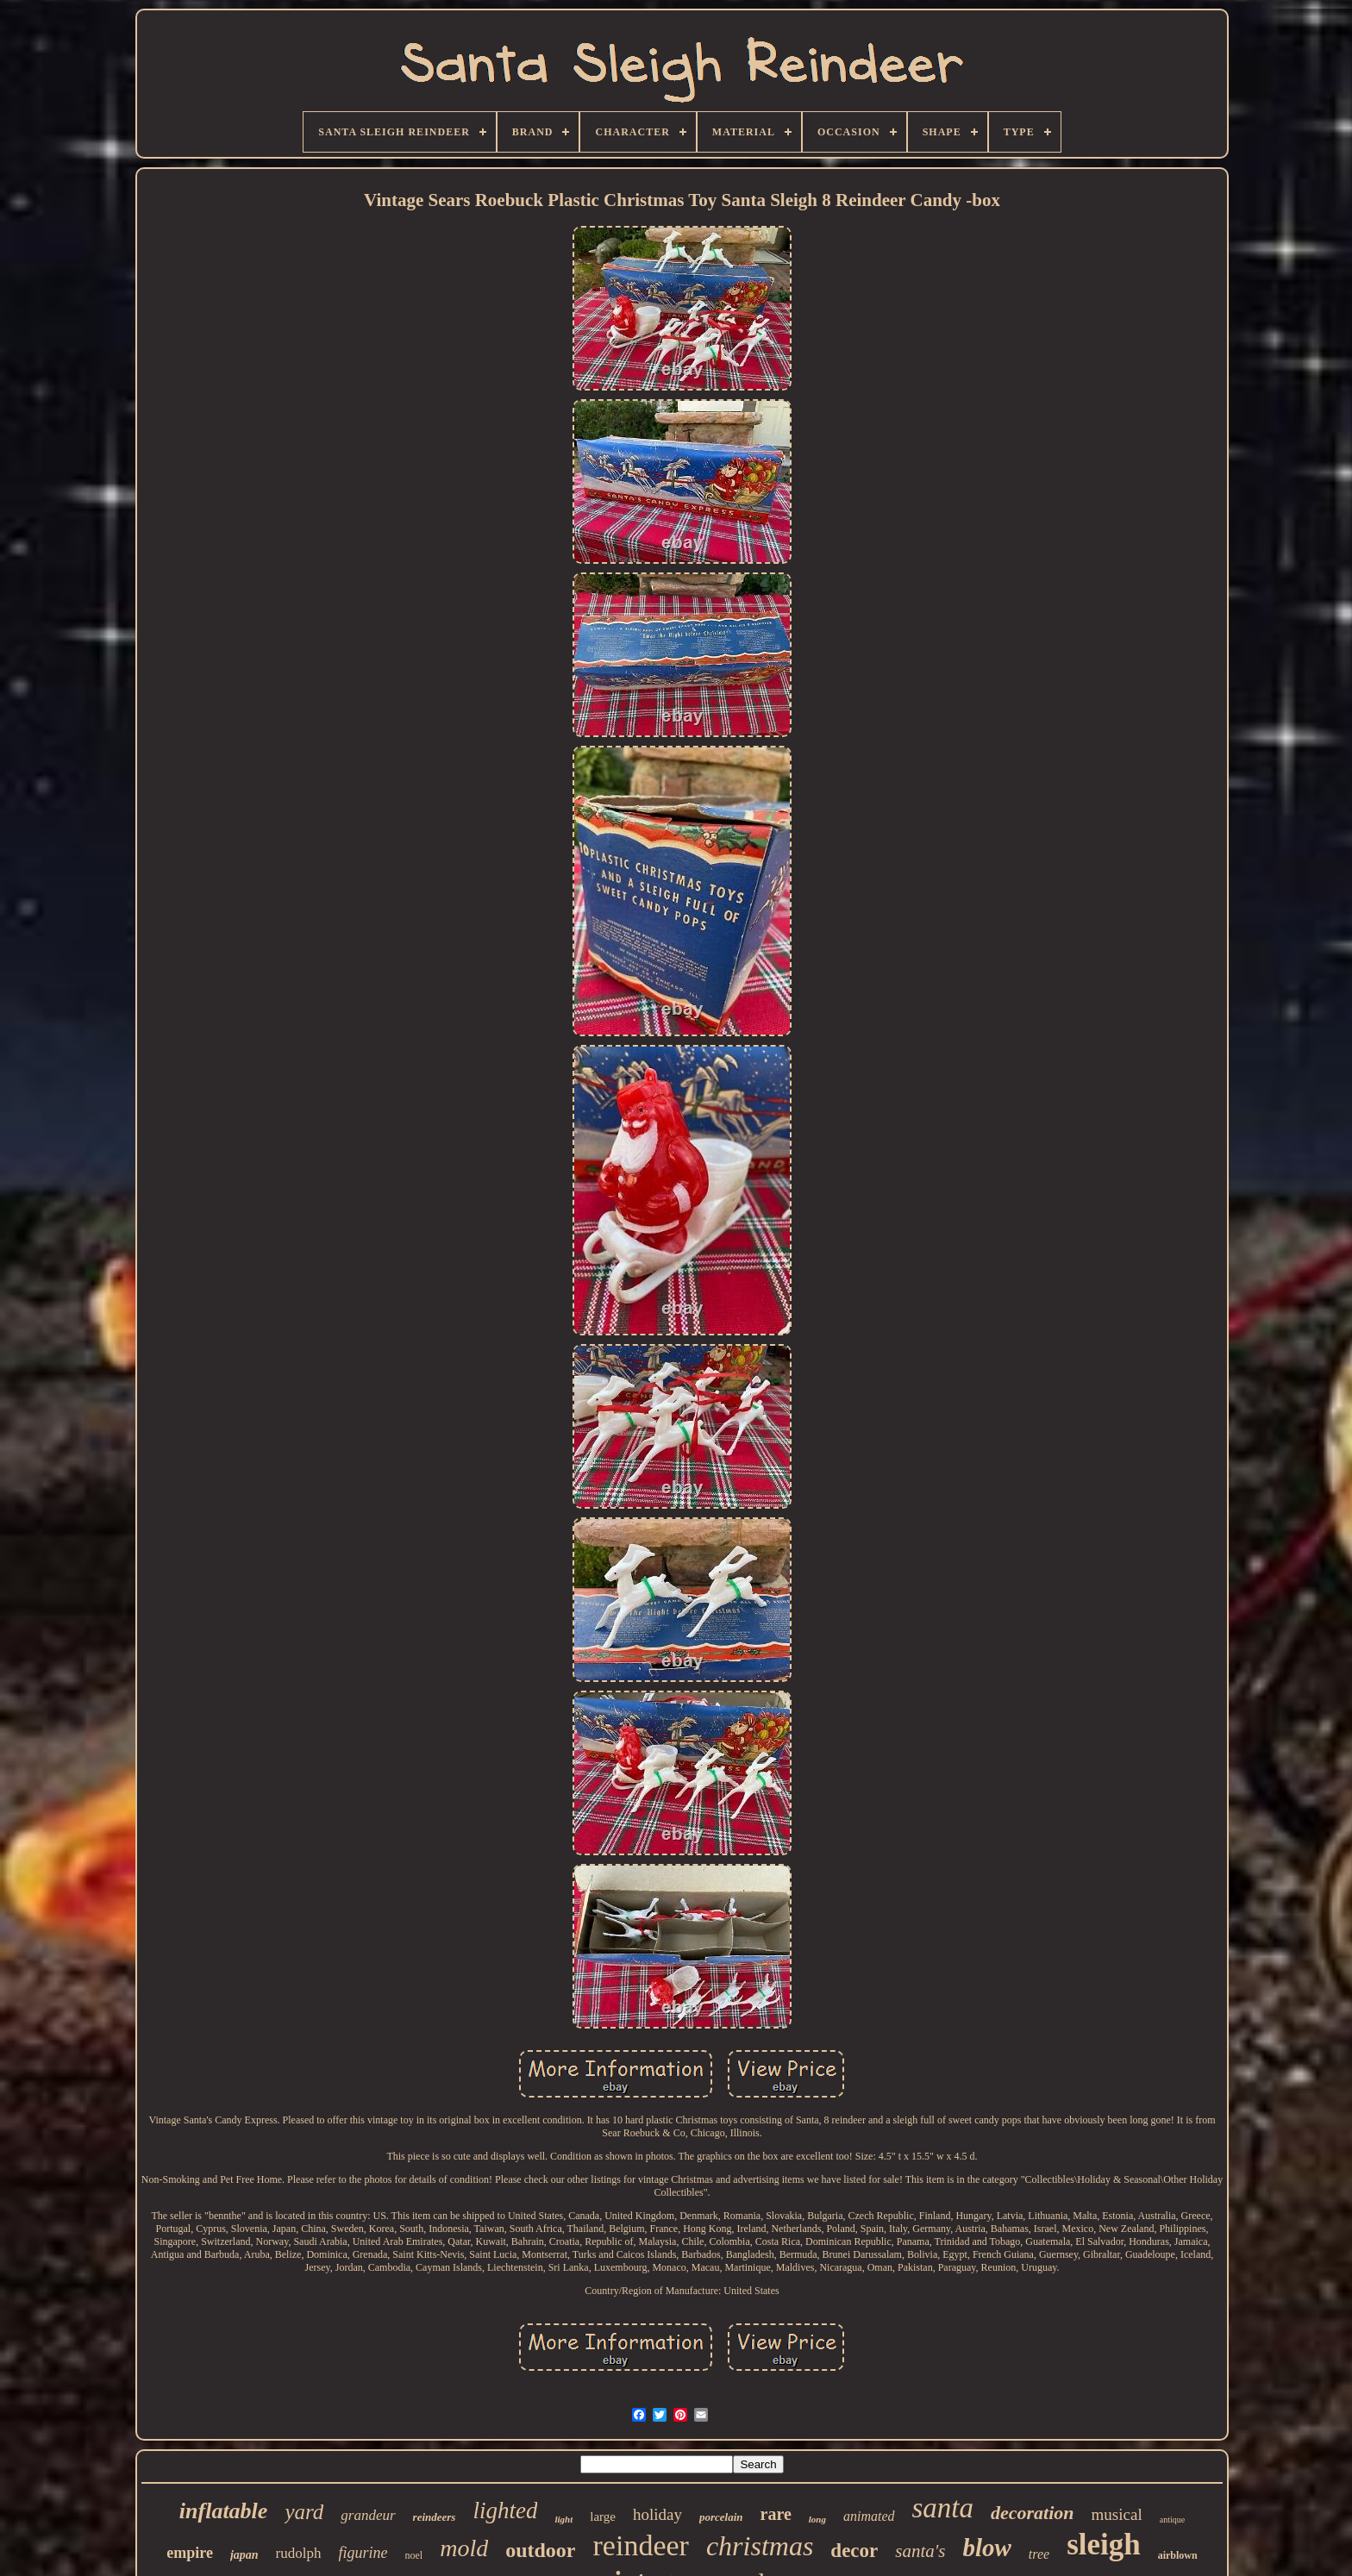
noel (414, 2555)
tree (1039, 2554)
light (563, 2519)
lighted (505, 2510)
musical (1117, 2514)
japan (244, 2554)
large (603, 2516)
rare (776, 2513)
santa (943, 2507)
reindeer (641, 2545)
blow (986, 2547)
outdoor (540, 2550)
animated (869, 2516)
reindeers (434, 2516)
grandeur (368, 2515)
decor (854, 2550)
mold (464, 2548)
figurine (363, 2552)
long (817, 2519)
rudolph (299, 2553)
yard (304, 2511)
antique (1172, 2519)
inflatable (223, 2510)
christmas (759, 2545)
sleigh (1104, 2544)
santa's (920, 2551)
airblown (1178, 2555)
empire (189, 2552)
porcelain (721, 2516)
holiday (657, 2514)
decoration (1032, 2512)
